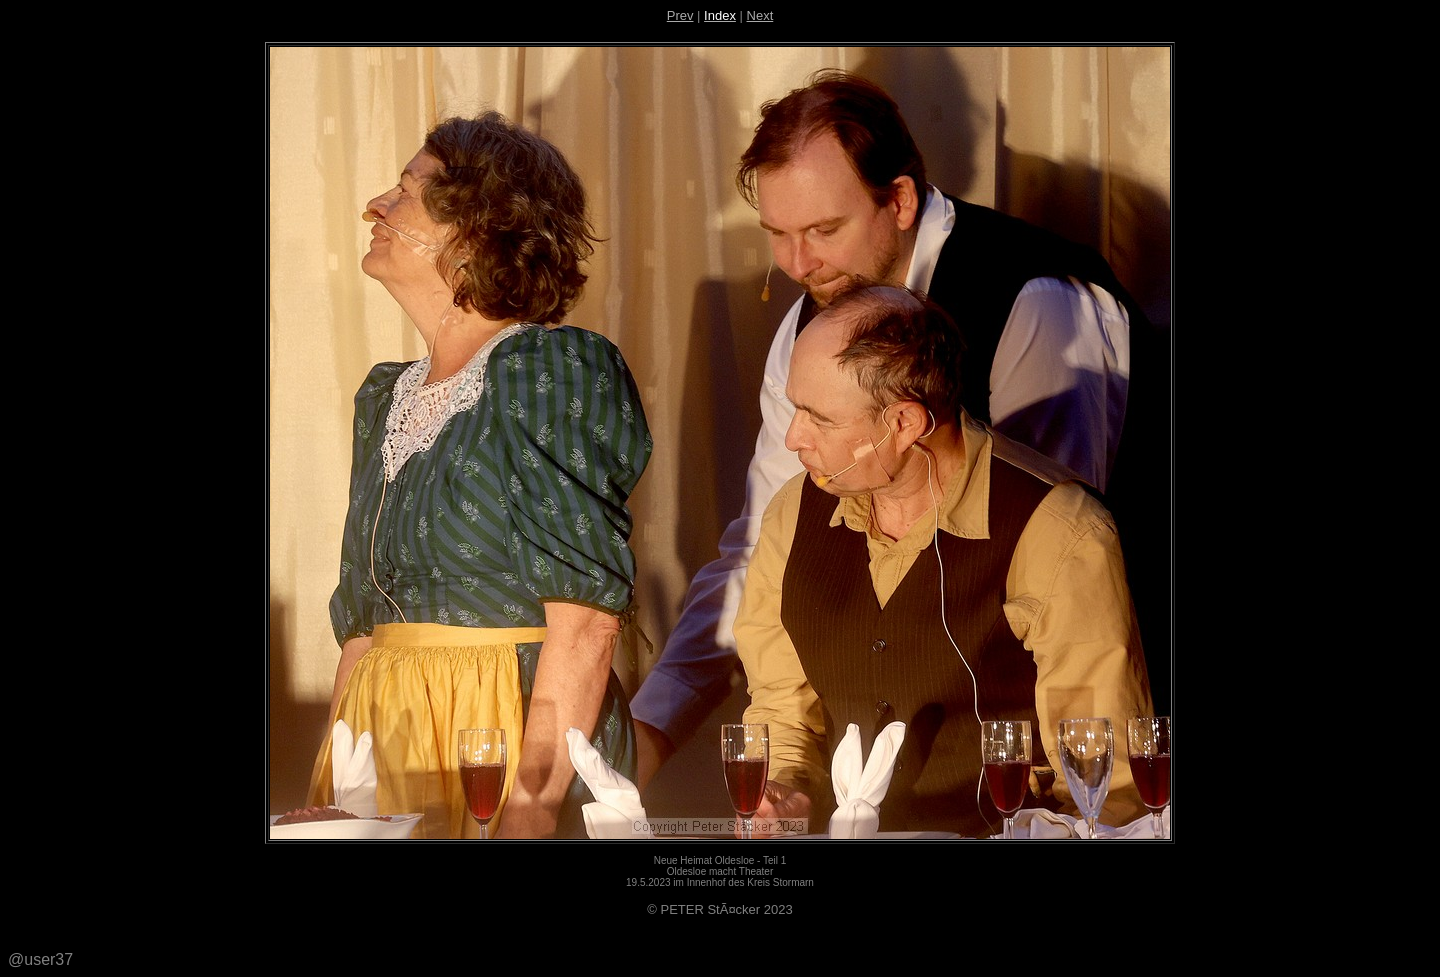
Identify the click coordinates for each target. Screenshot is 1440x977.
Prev (680, 15)
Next (760, 15)
